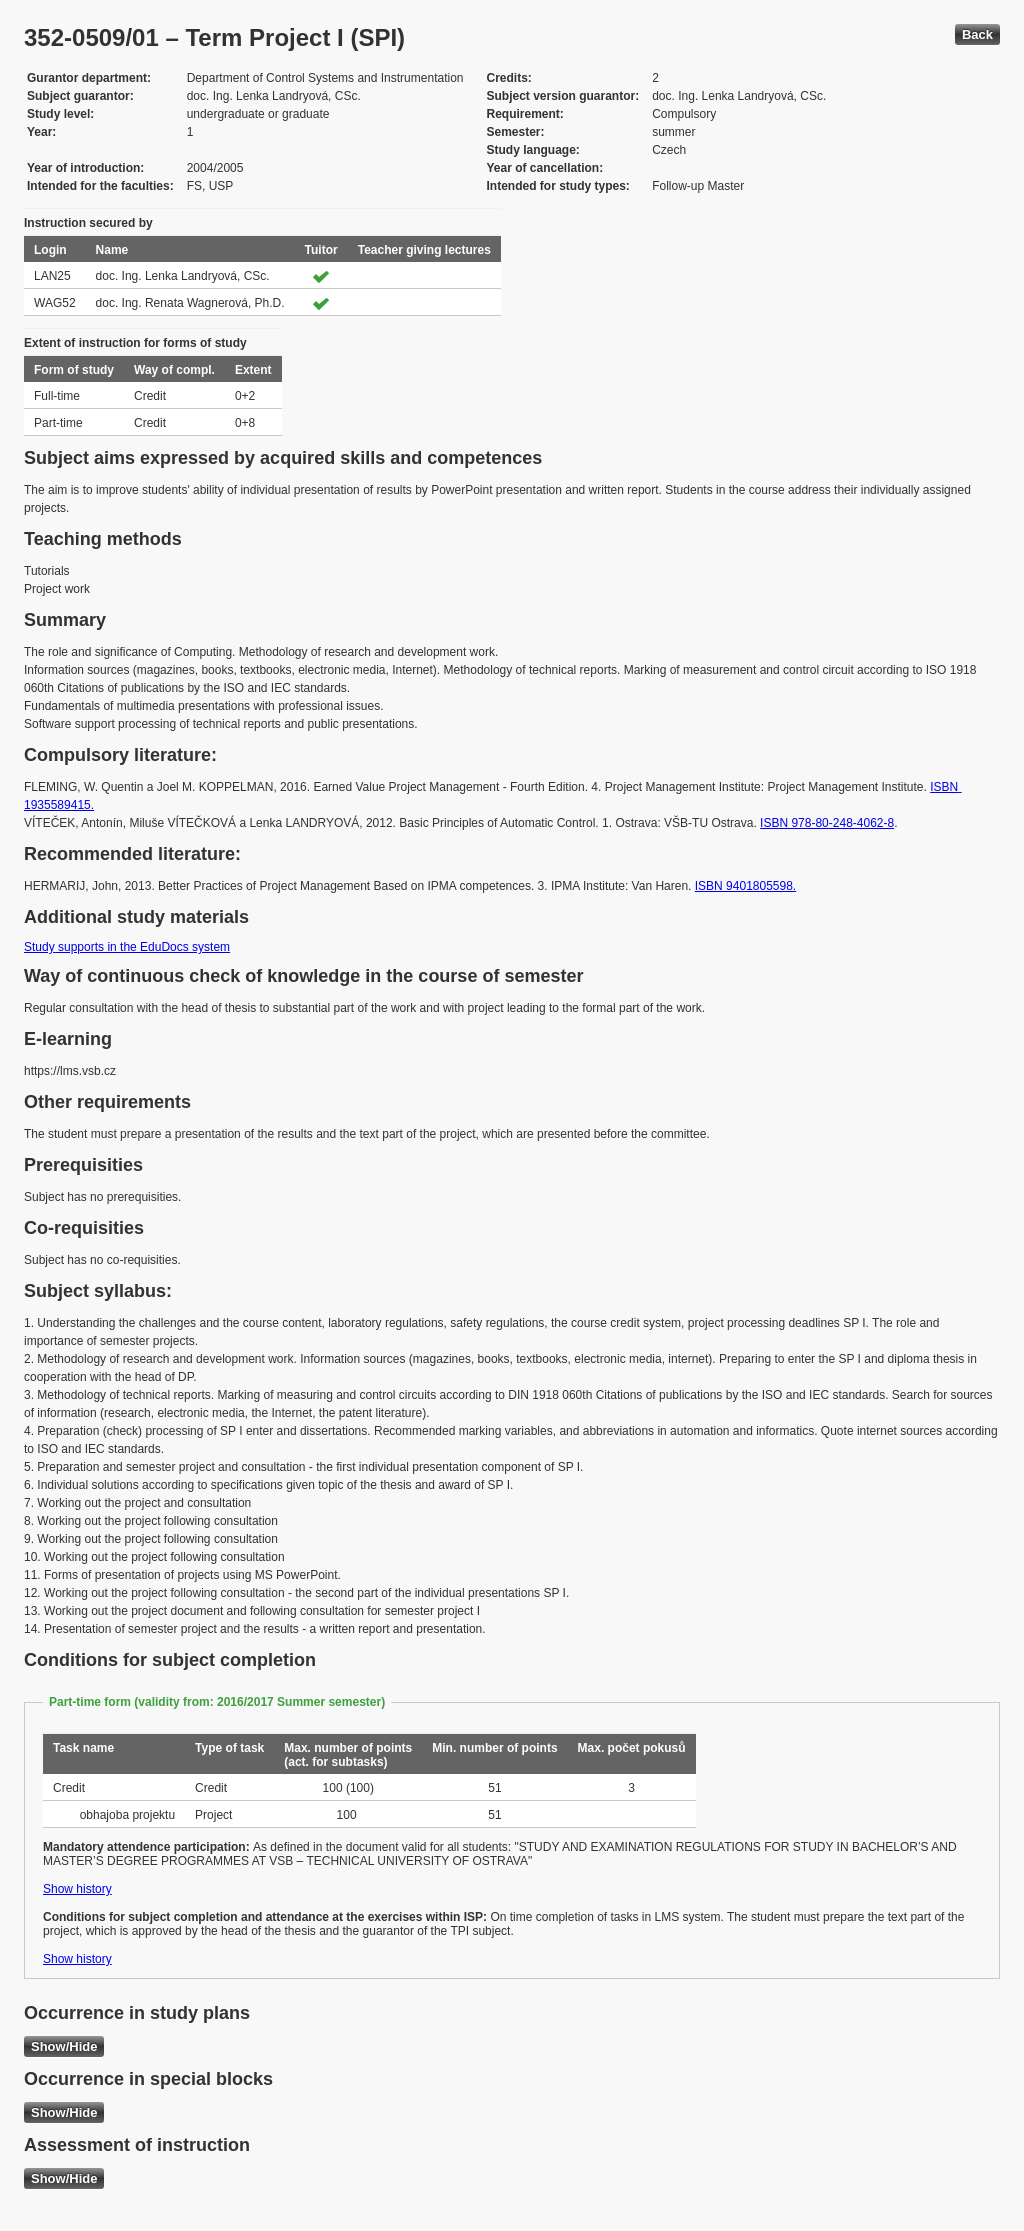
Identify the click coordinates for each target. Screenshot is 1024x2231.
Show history (77, 1889)
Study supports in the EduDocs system (127, 947)
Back (977, 34)
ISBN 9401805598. (745, 886)
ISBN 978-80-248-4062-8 (827, 823)
